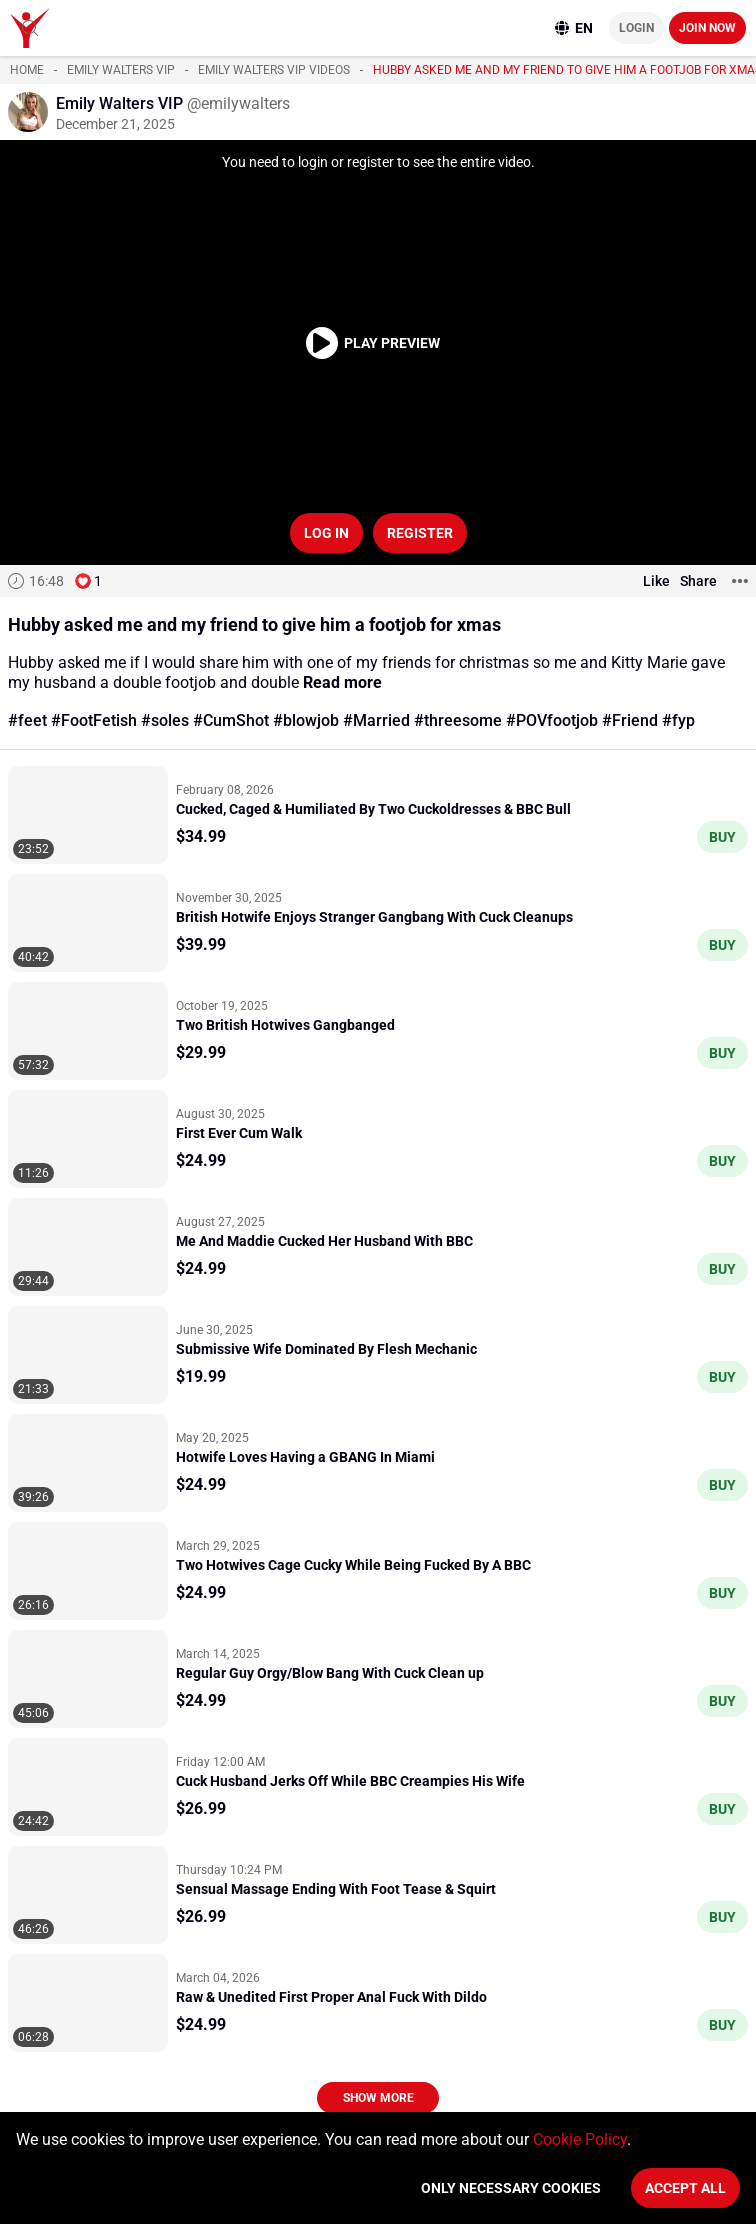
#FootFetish (94, 720)
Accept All (685, 2188)
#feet (27, 720)
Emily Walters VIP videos (274, 70)
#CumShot (231, 720)
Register (420, 533)
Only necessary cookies (511, 2188)
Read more (342, 682)
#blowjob (306, 720)
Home (27, 70)
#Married (376, 720)
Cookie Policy (580, 2139)
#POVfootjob (552, 720)
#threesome (458, 720)
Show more (378, 2098)
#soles (165, 720)
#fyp (678, 720)
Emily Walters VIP (121, 70)
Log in (326, 533)
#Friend (630, 720)
